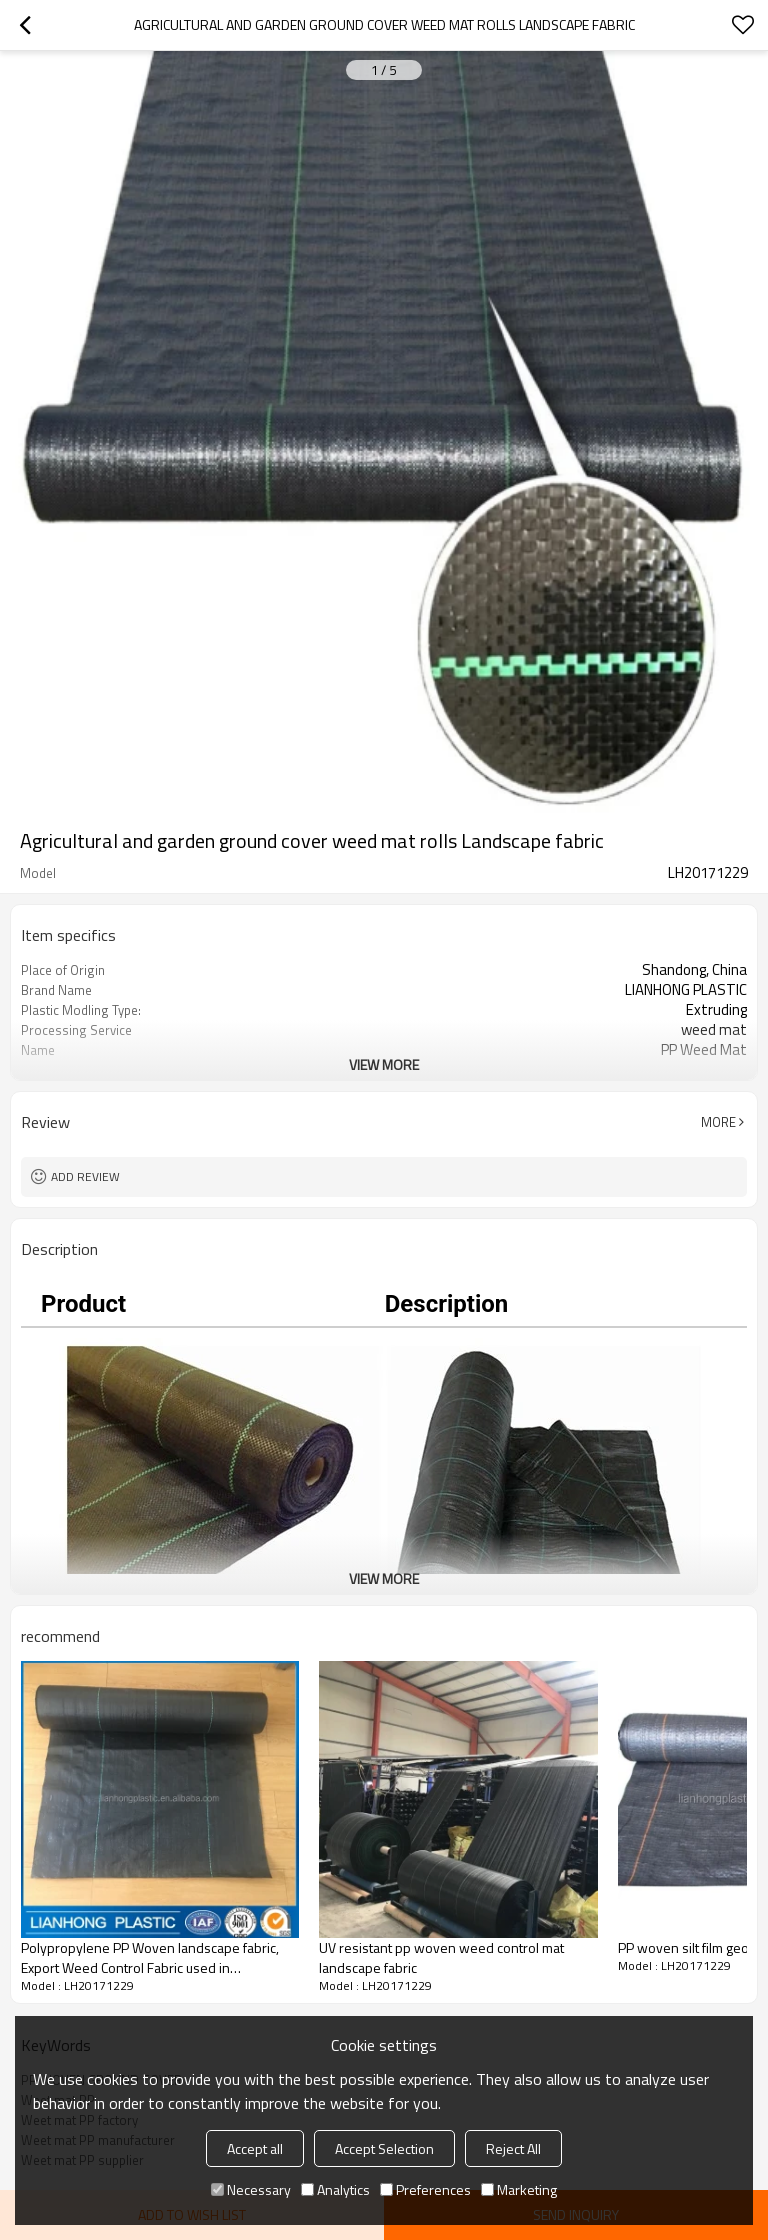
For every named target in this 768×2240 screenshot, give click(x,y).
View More (384, 1064)
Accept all (255, 2148)
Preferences (425, 2189)
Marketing (519, 2189)
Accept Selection (384, 2148)
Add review (85, 1176)
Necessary (251, 2189)
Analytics (335, 2189)
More (718, 1122)
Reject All (513, 2148)
